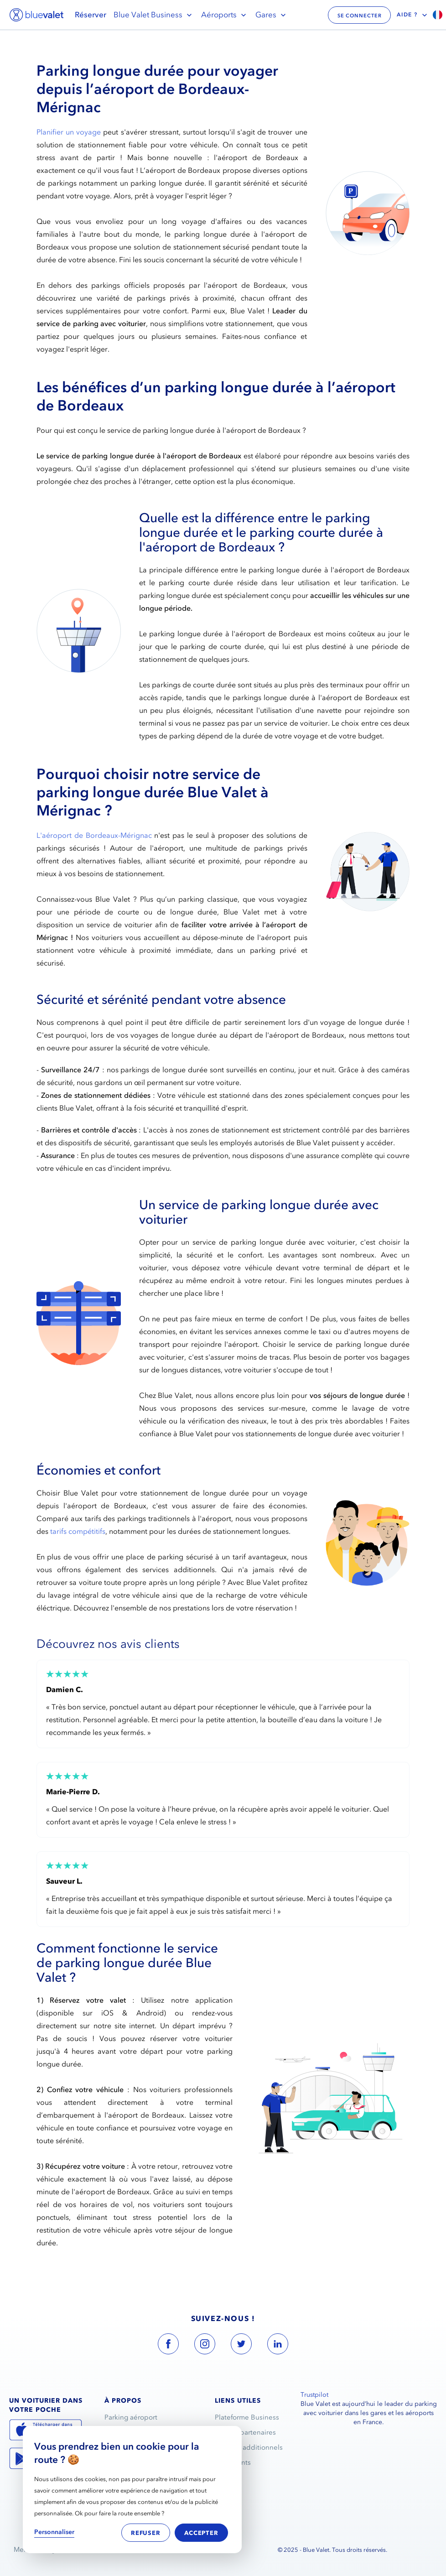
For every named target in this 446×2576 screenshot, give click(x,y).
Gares (271, 15)
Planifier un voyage (68, 131)
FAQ (222, 2492)
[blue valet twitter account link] (241, 2345)
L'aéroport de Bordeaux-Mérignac (94, 835)
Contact (227, 2477)
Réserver (90, 14)
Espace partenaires (245, 2432)
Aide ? (413, 15)
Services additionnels (249, 2447)
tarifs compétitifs (77, 1531)
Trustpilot (314, 2395)
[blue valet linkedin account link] (277, 2345)
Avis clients (233, 2462)
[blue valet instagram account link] (204, 2345)
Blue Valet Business (154, 15)
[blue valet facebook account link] (168, 2345)
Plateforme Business (247, 2417)
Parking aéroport (130, 2417)
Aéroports (224, 15)
